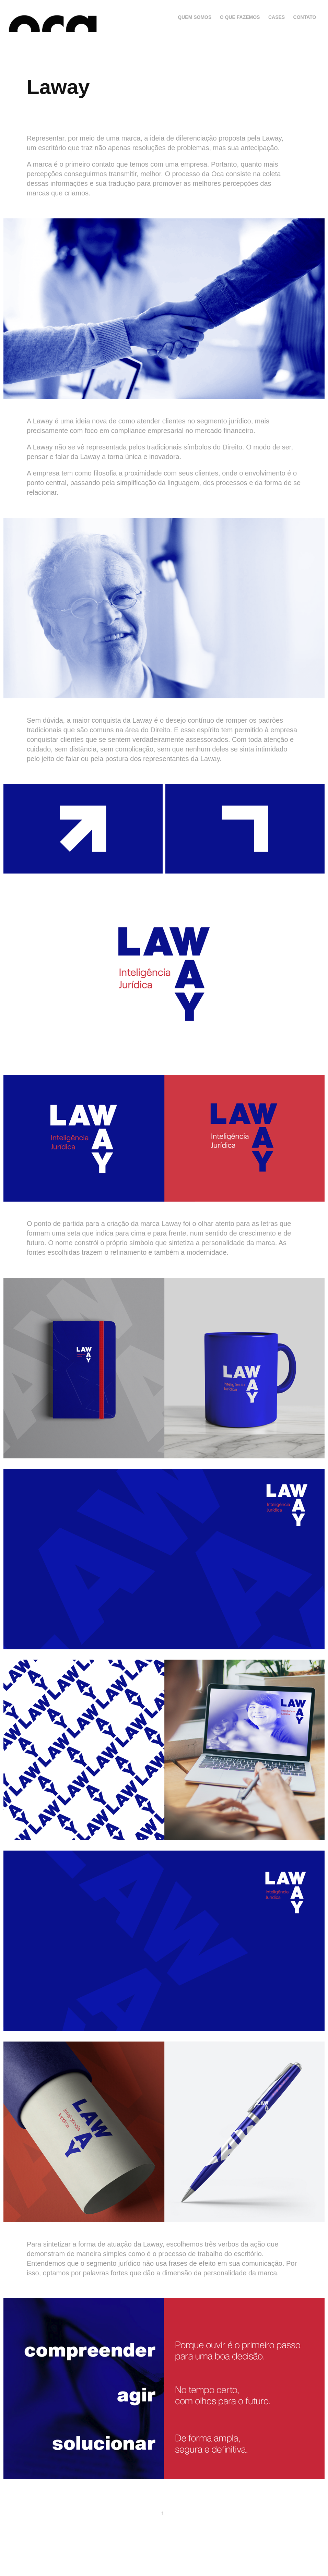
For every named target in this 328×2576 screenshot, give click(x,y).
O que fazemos (240, 17)
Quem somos (194, 17)
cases (276, 17)
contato (304, 17)
